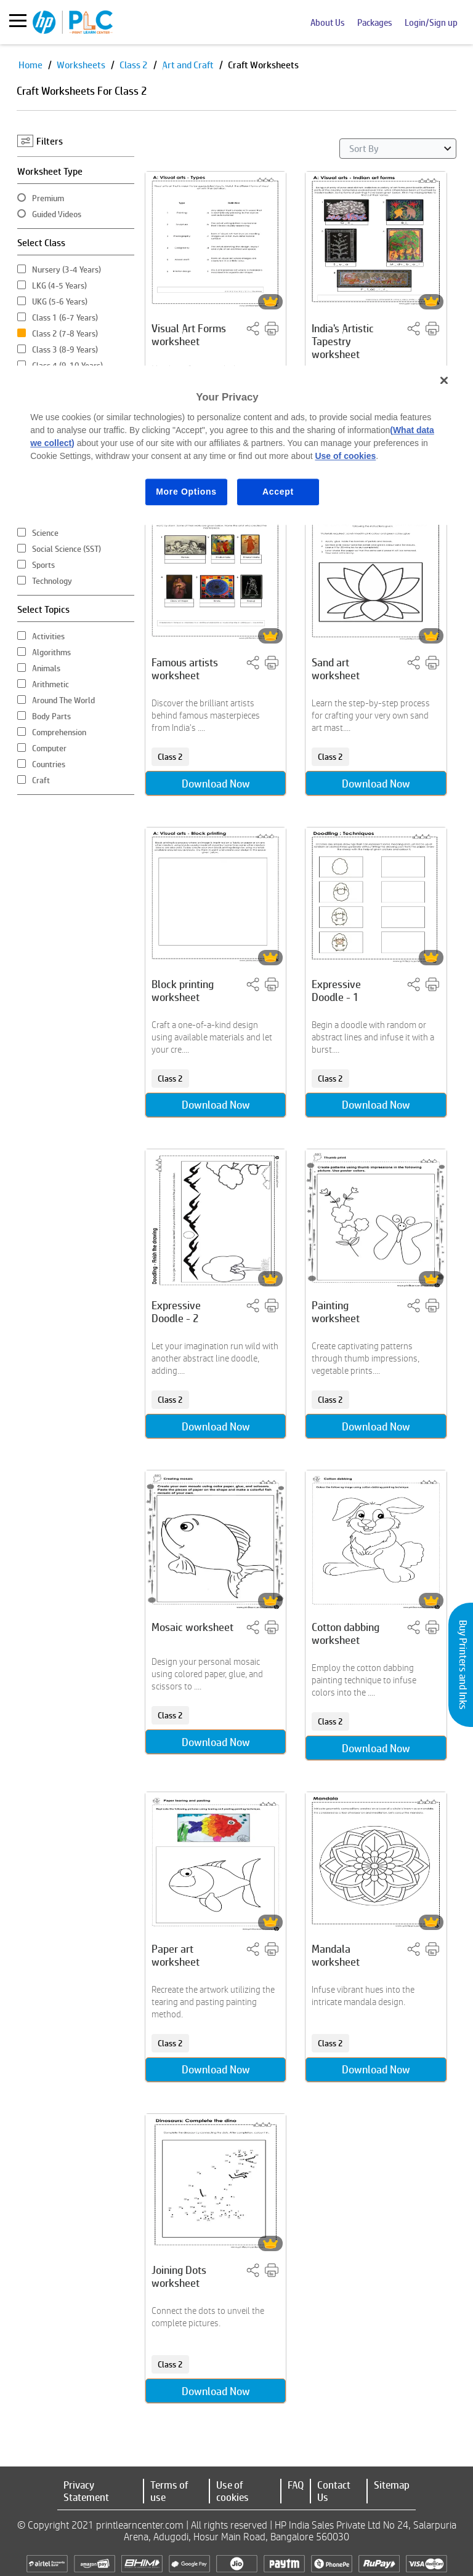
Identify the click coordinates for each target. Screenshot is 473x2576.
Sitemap (392, 2485)
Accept (278, 491)
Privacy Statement (86, 2491)
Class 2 (134, 65)
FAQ (296, 2485)
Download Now (216, 782)
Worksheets (82, 65)
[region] (236, 445)
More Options (186, 491)
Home (31, 65)
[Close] (444, 380)
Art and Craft (189, 65)
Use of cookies (232, 2491)
